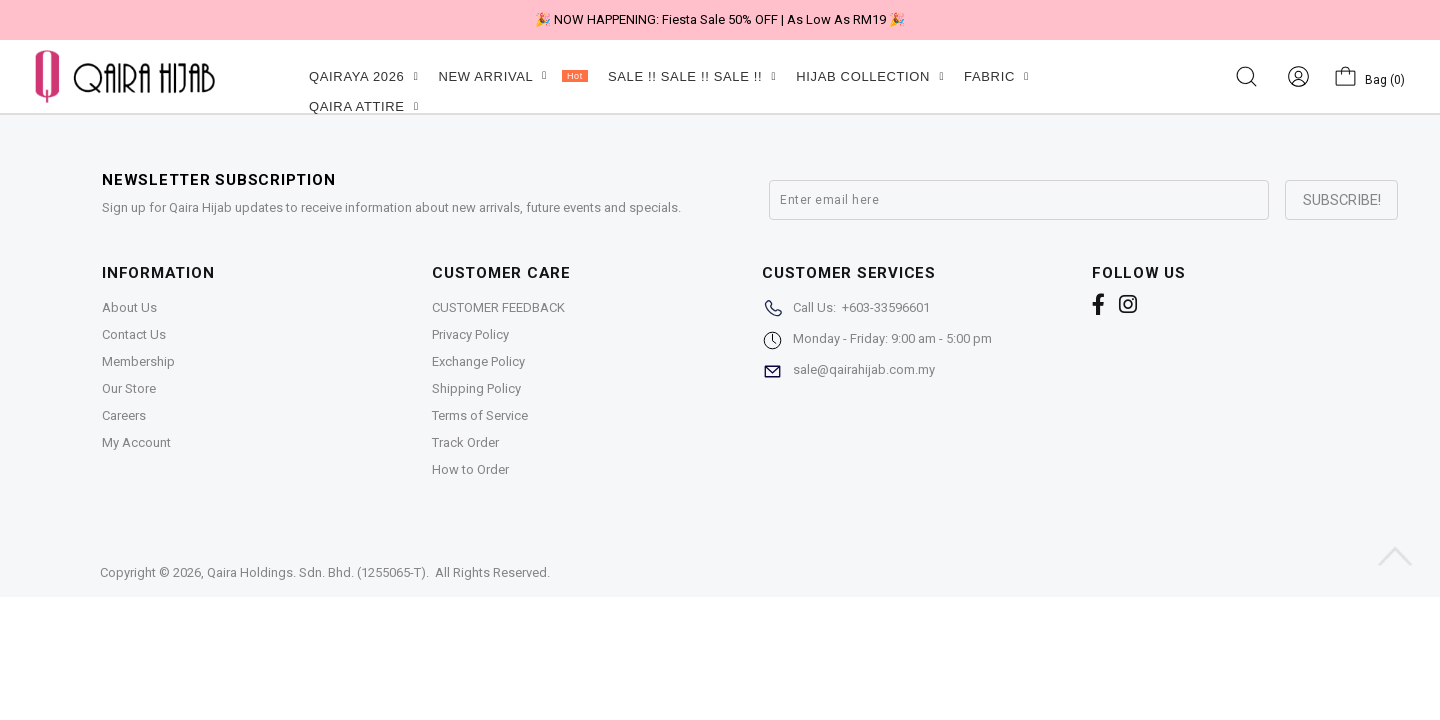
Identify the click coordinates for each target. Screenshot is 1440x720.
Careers (124, 415)
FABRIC (996, 76)
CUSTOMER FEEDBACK (498, 307)
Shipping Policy (476, 388)
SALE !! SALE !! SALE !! (692, 76)
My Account (136, 442)
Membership (138, 361)
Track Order (465, 442)
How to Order (470, 469)
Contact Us (134, 334)
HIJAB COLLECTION (870, 76)
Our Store (129, 388)
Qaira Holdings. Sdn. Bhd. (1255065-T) (316, 572)
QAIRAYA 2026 (363, 76)
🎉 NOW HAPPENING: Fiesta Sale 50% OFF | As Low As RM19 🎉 (720, 19)
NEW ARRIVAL (512, 76)
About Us (129, 307)
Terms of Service (480, 415)
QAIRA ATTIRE (364, 106)
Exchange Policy (478, 361)
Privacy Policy (470, 334)
